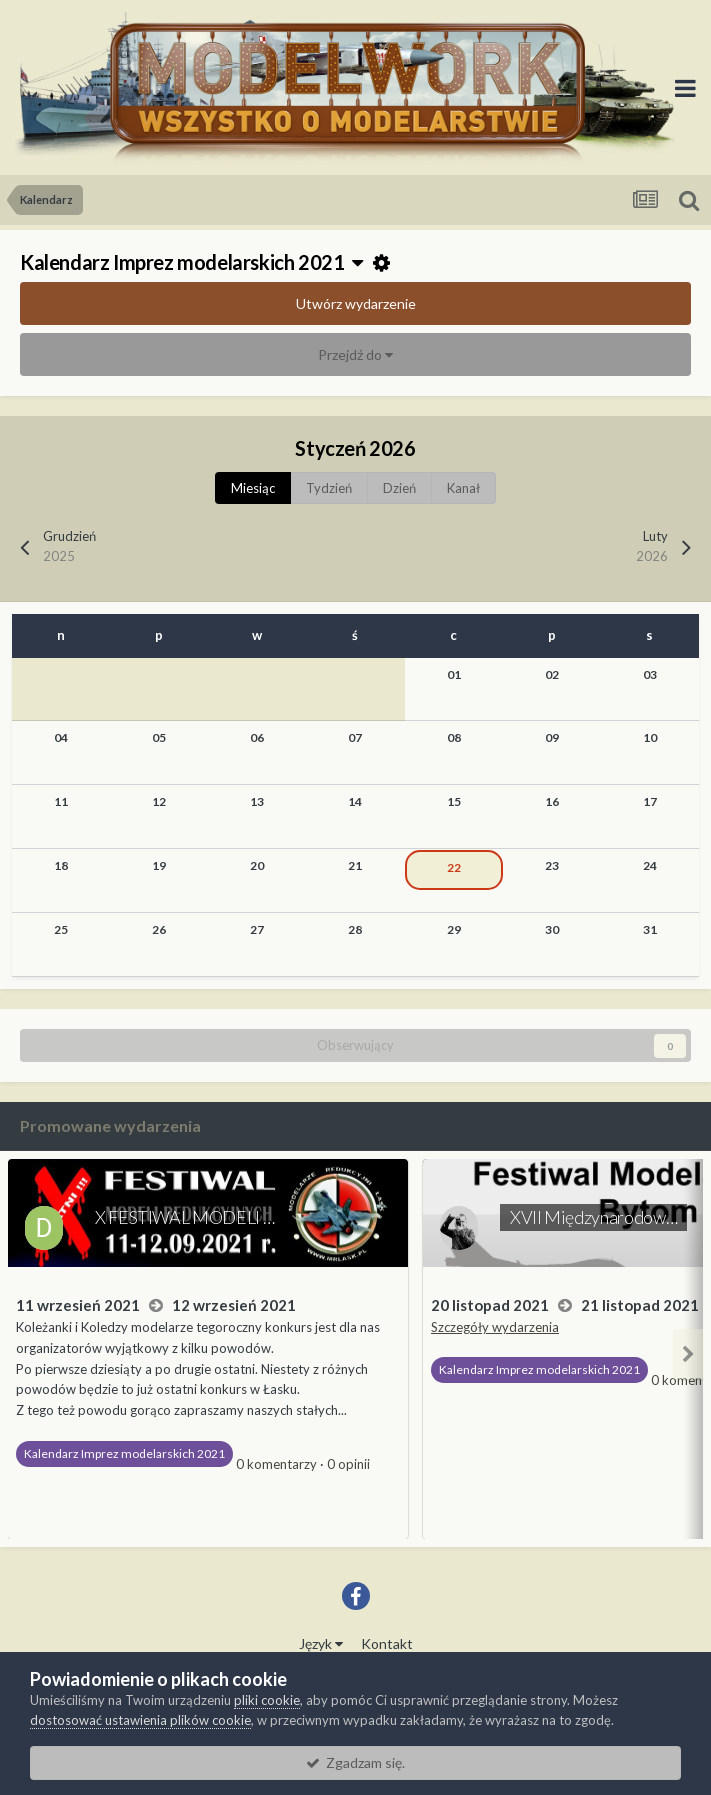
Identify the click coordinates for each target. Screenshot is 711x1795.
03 (650, 674)
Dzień (399, 488)
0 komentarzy (276, 1464)
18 (61, 865)
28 (355, 929)
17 (650, 801)
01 (454, 674)
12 (159, 801)
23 (552, 865)
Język (321, 1643)
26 (159, 929)
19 (159, 865)
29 (454, 929)
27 (257, 929)
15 (454, 801)
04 (61, 737)
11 (61, 801)
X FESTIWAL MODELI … (184, 1217)
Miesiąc (253, 488)
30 (552, 929)
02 (552, 674)
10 (650, 737)
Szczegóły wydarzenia (495, 1327)
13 (257, 801)
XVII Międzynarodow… (593, 1217)
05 (159, 737)
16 (552, 801)
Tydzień (329, 488)
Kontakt (387, 1643)
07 (355, 737)
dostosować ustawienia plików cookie (140, 1720)
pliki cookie (267, 1700)
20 (257, 865)
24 (650, 865)
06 (257, 737)
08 (454, 737)
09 (552, 737)
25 (61, 929)
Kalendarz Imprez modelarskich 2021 (191, 262)
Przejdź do (355, 354)
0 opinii (348, 1464)
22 (454, 867)
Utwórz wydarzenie (356, 303)
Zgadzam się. (355, 1762)
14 (355, 801)
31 (650, 929)
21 (355, 865)
